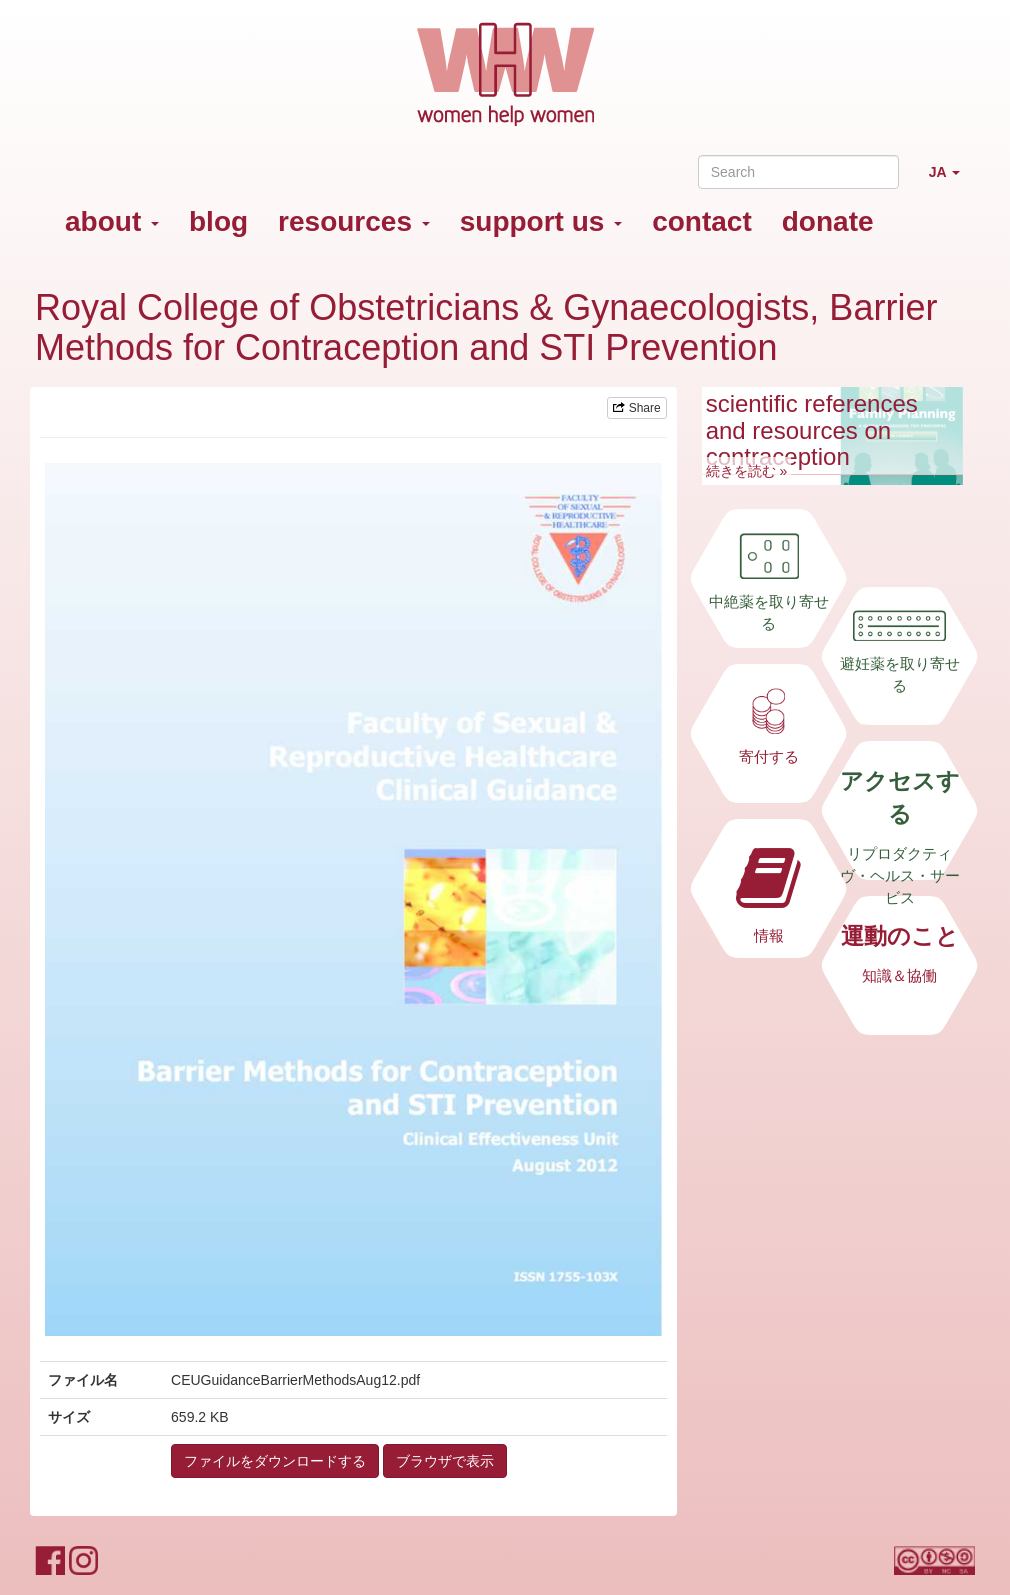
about (112, 221)
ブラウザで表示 (445, 1461)
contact (702, 221)
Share (636, 408)
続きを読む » (747, 471)
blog (218, 221)
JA (952, 180)
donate (828, 221)
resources (354, 221)
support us (541, 221)
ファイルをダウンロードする (275, 1461)
